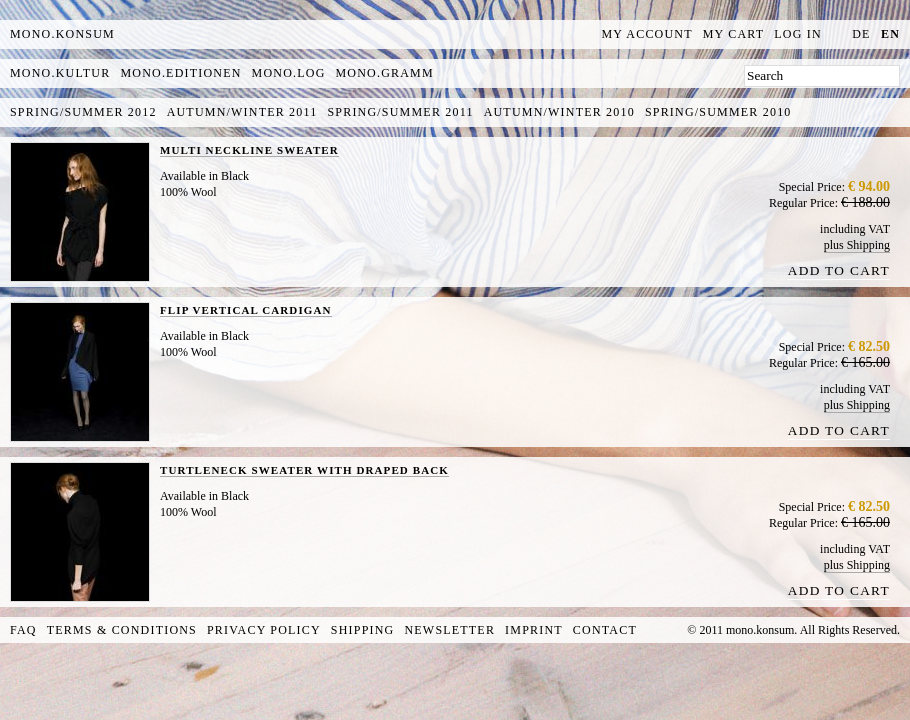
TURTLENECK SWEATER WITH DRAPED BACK (304, 470)
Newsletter (449, 630)
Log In (798, 34)
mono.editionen (180, 73)
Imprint (534, 630)
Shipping (363, 630)
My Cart (734, 34)
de (861, 34)
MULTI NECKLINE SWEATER (249, 150)
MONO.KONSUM (62, 34)
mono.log (289, 73)
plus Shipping (857, 245)
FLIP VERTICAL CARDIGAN (246, 310)
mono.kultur (60, 73)
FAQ (23, 630)
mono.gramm (385, 73)
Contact (605, 630)
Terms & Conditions (122, 630)
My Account (647, 34)
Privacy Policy (264, 630)
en (890, 34)
